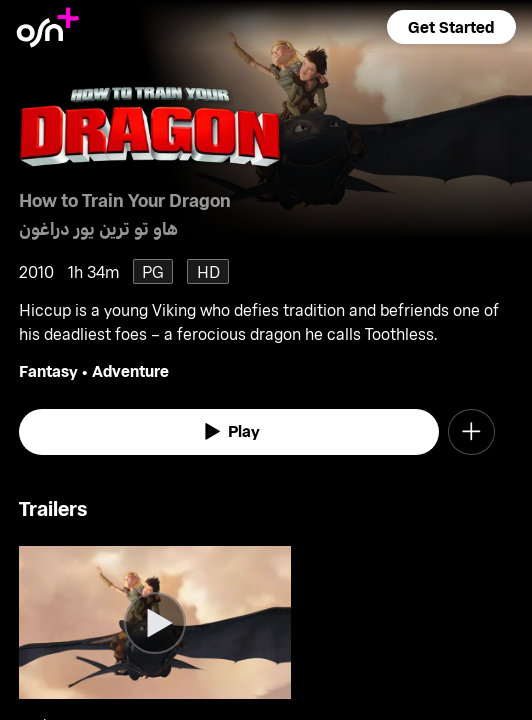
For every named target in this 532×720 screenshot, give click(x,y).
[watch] (229, 432)
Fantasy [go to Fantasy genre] (48, 370)
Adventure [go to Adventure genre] (130, 370)
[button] (451, 27)
